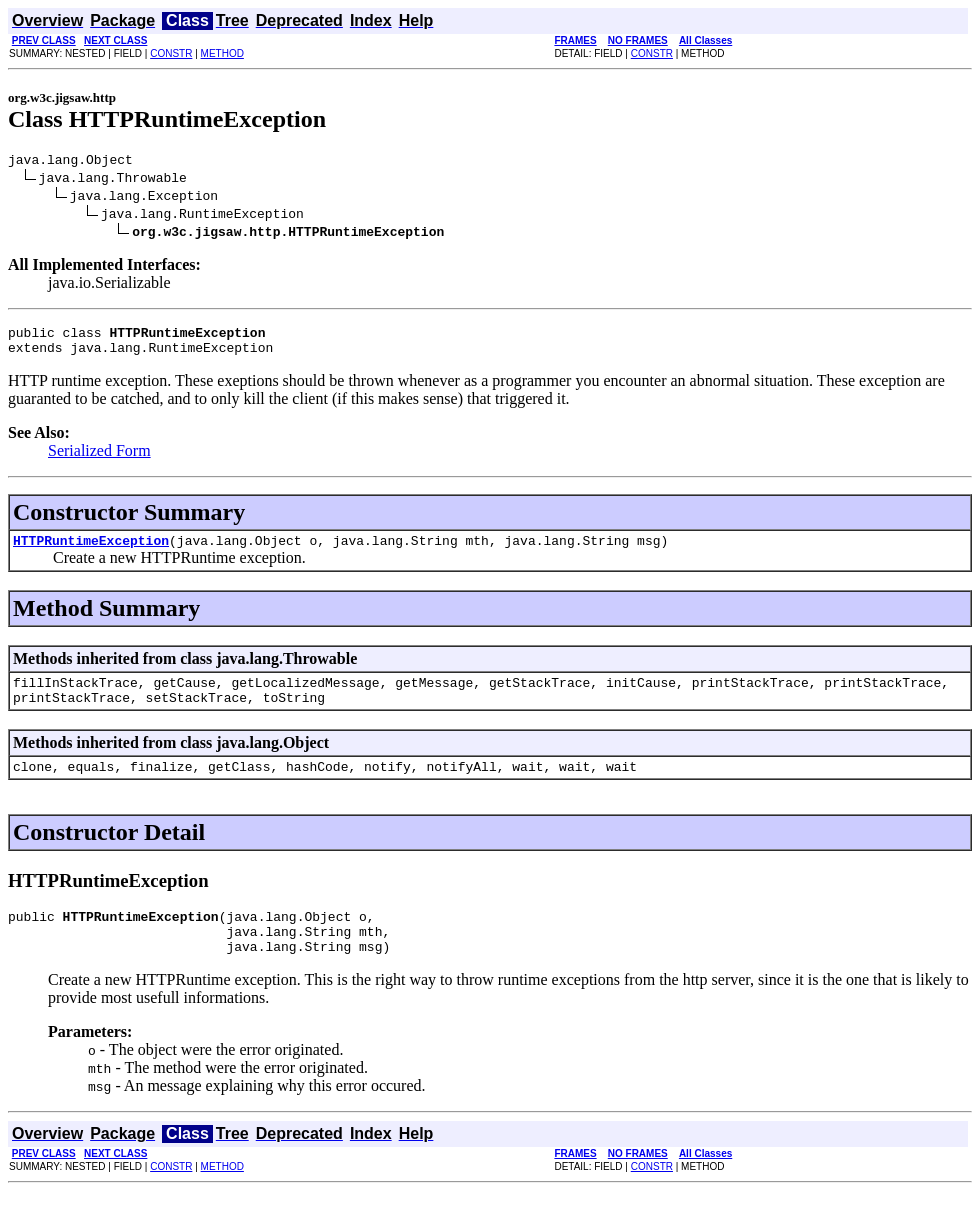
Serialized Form (99, 459)
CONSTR (171, 53)
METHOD (222, 53)
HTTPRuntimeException (91, 552)
